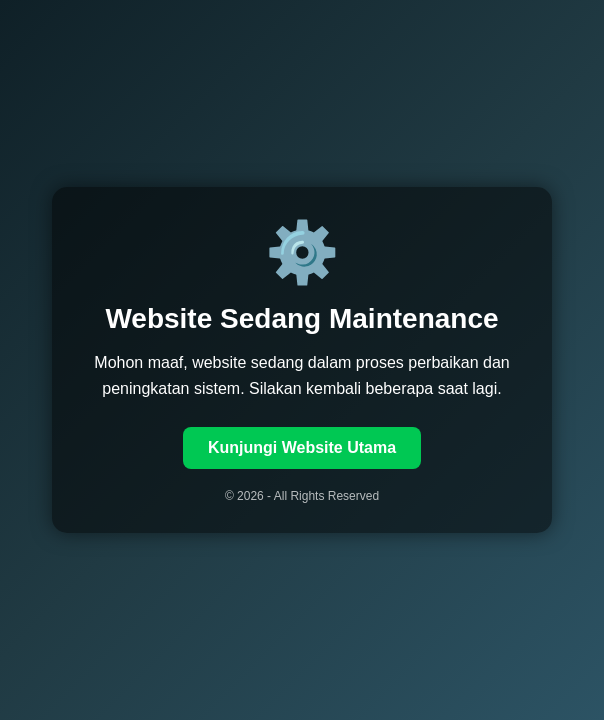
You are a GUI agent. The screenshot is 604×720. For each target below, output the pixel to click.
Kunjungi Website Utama (302, 447)
